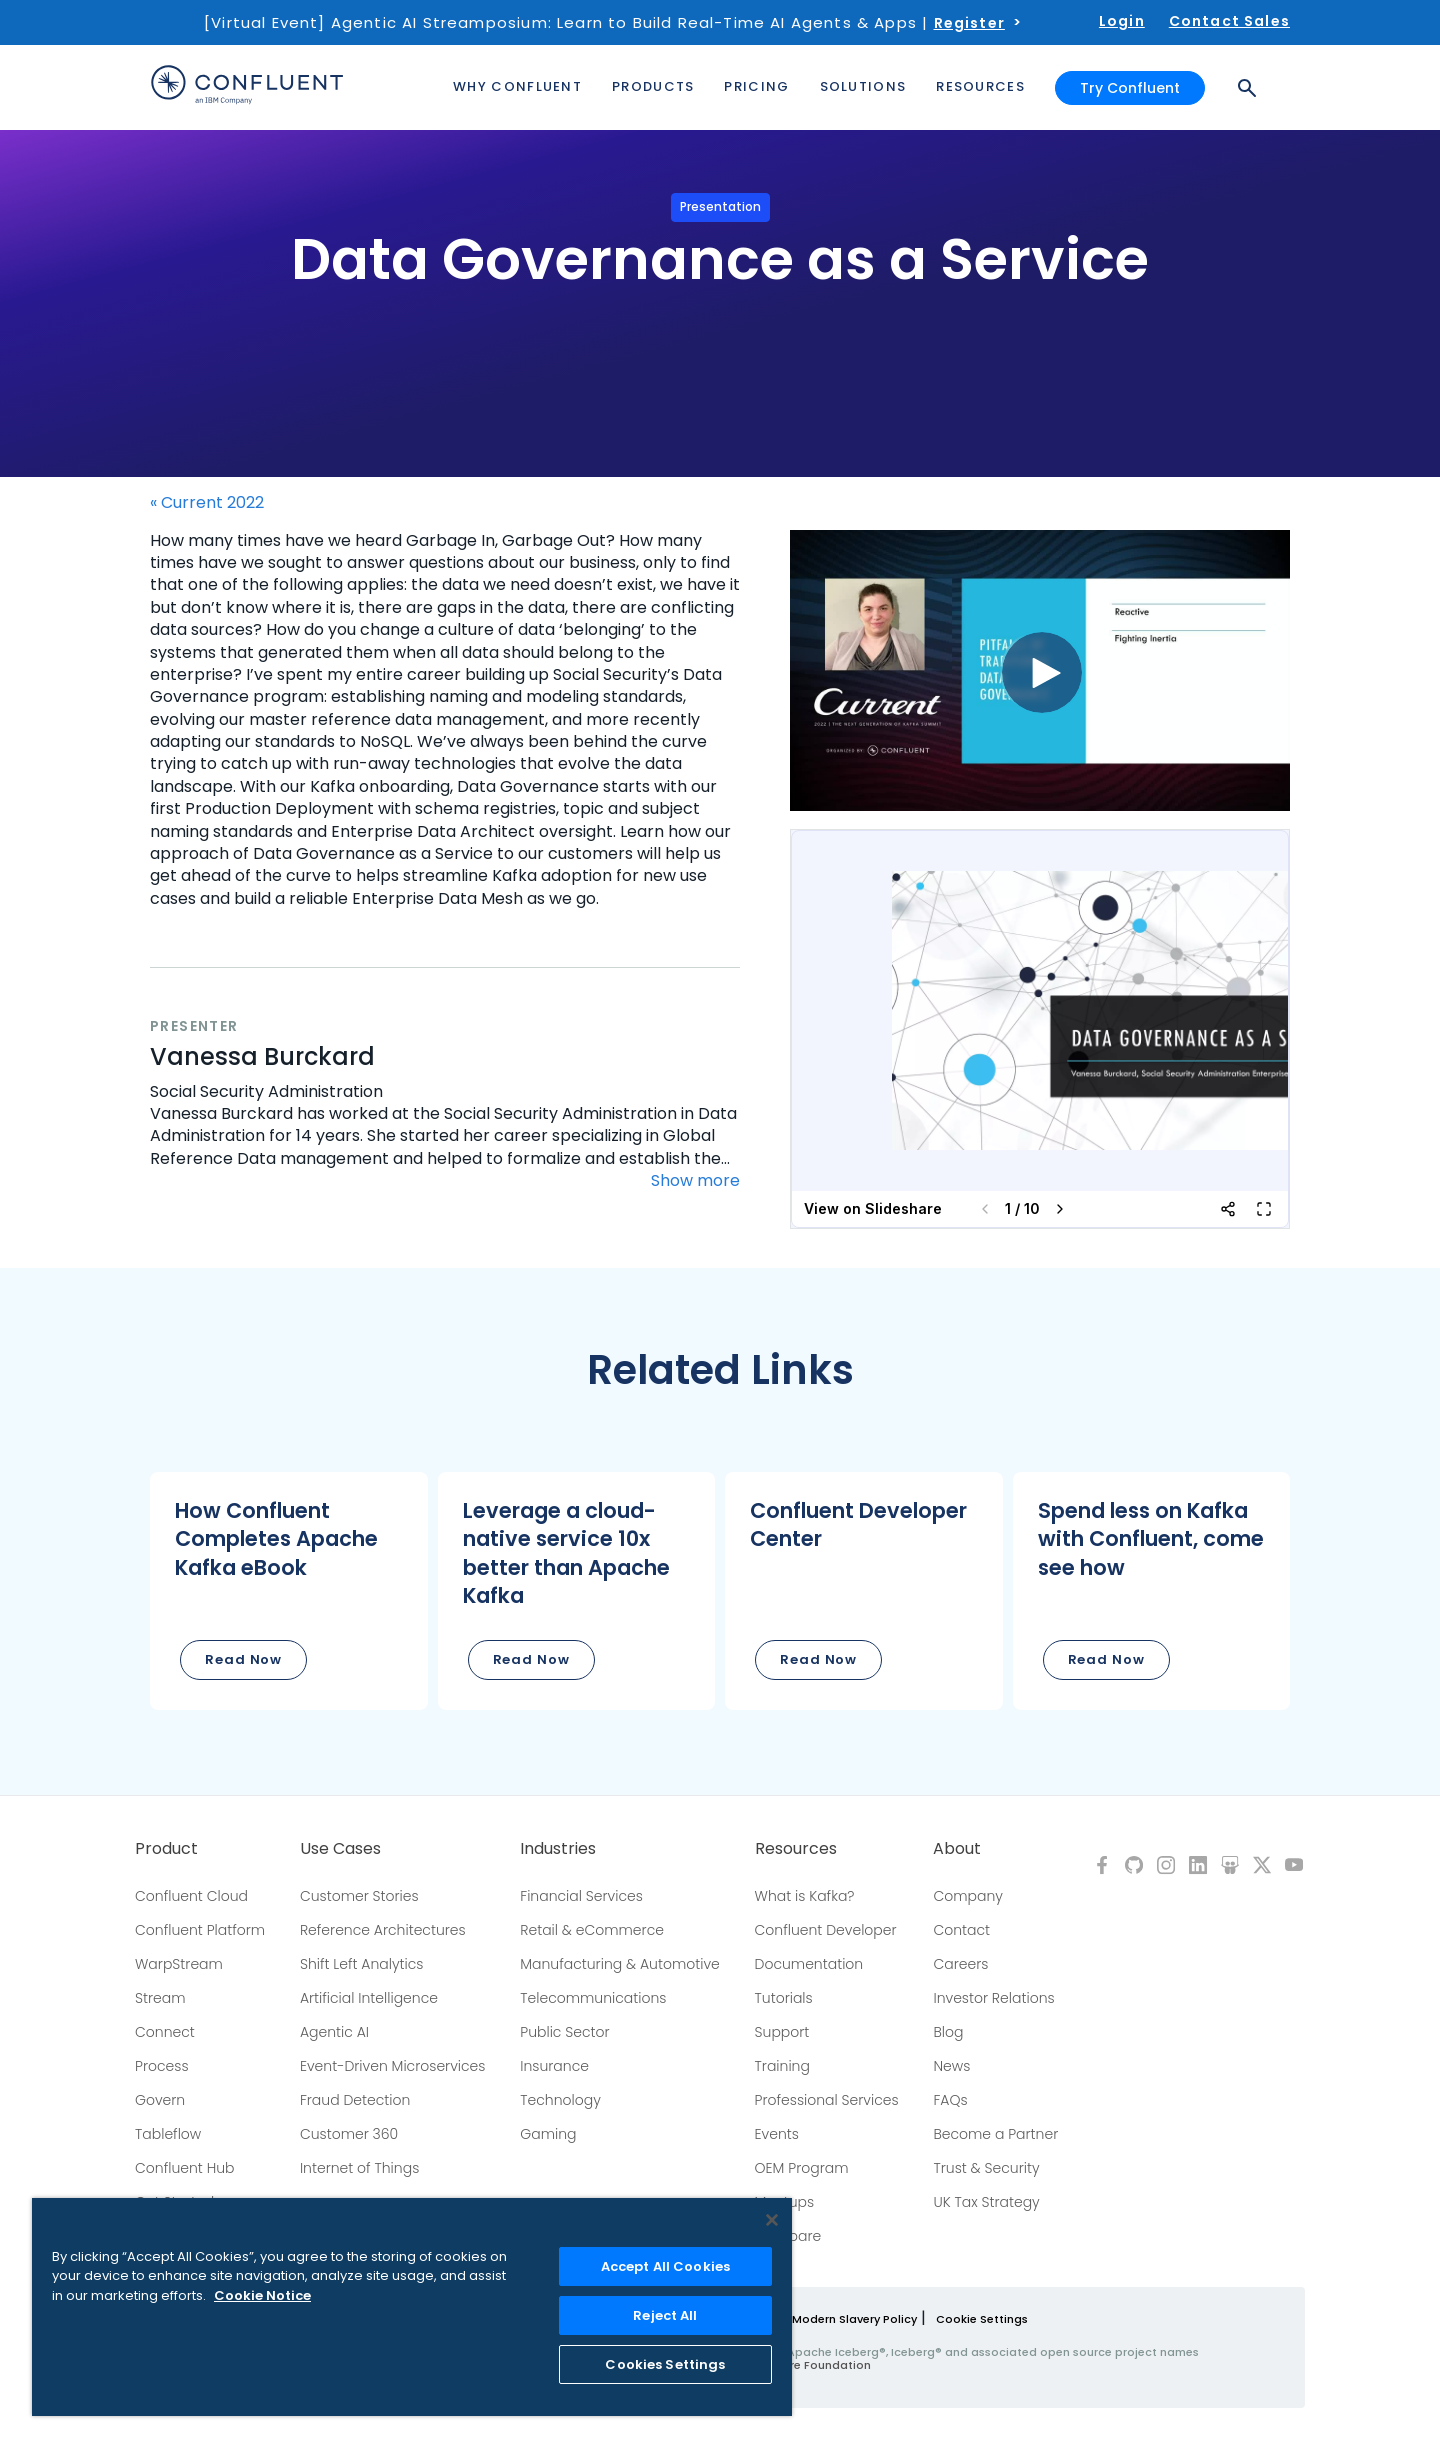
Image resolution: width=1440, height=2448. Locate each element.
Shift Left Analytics (362, 1964)
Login (1122, 21)
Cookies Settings (665, 2364)
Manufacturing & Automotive (620, 1964)
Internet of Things (359, 2168)
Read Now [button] (243, 1659)
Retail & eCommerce (592, 1930)
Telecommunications (593, 1998)
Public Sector (564, 2032)
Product (166, 1849)
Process (162, 2066)
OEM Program (802, 2168)
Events (777, 2134)
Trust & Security (986, 2168)
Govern (160, 2100)
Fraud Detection (355, 2100)
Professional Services (827, 2100)
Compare (788, 2236)
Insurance (554, 2066)
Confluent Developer (826, 1930)
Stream (160, 1998)
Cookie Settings (982, 2319)
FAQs (950, 2100)
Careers (960, 1964)
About (957, 1849)
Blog (948, 2032)
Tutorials (784, 1998)
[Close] (772, 2220)
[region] (412, 2307)
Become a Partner (995, 2134)
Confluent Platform (200, 1930)
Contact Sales (1229, 21)
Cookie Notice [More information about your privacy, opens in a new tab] (262, 2295)
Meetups (785, 2202)
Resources (796, 1849)
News (951, 2066)
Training (782, 2066)
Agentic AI (334, 2032)
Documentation (809, 1964)
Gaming (548, 2134)
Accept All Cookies (665, 2266)
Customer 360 (349, 2134)
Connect (165, 2032)
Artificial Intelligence (369, 1998)
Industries (558, 1849)
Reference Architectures (383, 1930)
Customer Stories (359, 1896)
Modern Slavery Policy (854, 2319)
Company (967, 1896)
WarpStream (179, 1964)
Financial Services (581, 1896)
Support (782, 2032)
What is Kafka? (805, 1896)
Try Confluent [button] (1130, 88)
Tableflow (168, 2134)
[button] (289, 1591)
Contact (961, 1930)
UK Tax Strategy (986, 2202)
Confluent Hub (184, 2168)
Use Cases (340, 1849)
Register (969, 23)
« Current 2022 (207, 503)
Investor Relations (993, 1998)
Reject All (665, 2315)
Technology (560, 2100)
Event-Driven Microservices (393, 2066)
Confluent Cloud (191, 1896)
